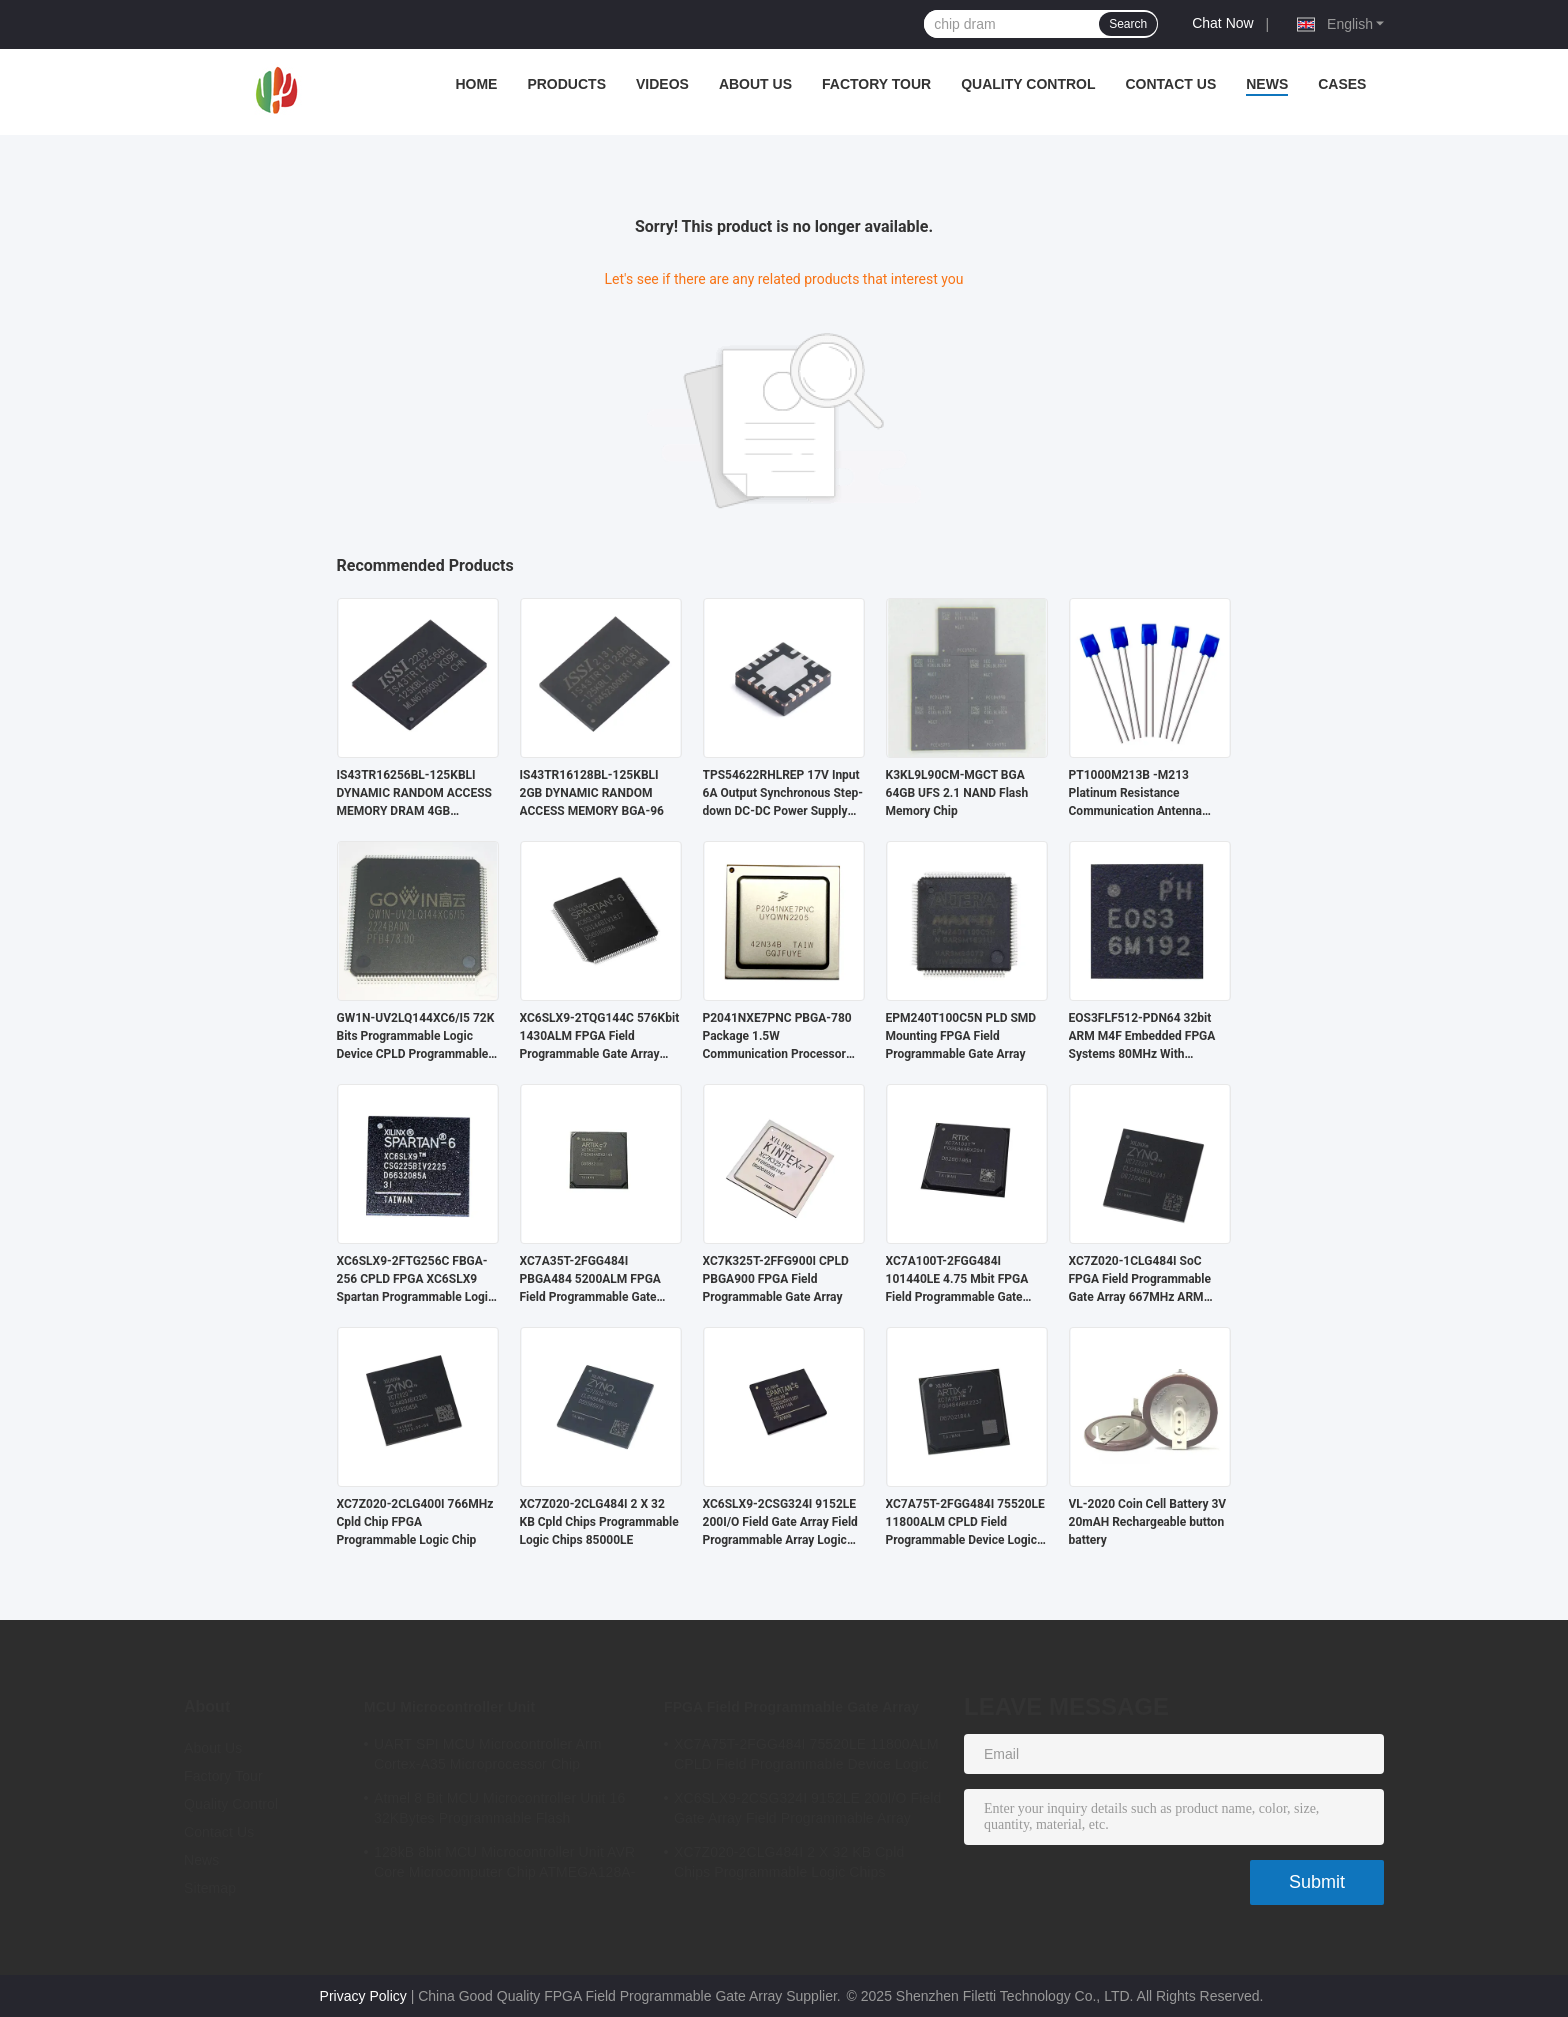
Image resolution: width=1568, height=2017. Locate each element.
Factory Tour (876, 84)
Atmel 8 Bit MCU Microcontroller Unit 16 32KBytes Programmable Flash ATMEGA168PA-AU (499, 1811)
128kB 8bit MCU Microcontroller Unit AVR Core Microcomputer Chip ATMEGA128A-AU (505, 1865)
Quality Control (1028, 84)
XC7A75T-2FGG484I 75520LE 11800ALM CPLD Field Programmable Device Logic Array (965, 1523)
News (1267, 84)
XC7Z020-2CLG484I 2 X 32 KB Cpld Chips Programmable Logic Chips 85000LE (599, 1522)
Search (1128, 24)
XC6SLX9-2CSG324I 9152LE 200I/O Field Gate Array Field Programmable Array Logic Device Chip (780, 1523)
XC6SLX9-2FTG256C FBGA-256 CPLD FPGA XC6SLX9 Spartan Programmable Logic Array (416, 1280)
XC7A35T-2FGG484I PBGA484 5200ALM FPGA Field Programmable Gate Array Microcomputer (590, 1280)
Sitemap (210, 1888)
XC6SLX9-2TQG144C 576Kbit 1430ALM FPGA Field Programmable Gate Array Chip (600, 1037)
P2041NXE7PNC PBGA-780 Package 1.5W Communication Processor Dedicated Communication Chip (777, 1037)
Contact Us (1170, 84)
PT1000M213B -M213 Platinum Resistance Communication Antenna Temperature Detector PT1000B (1135, 794)
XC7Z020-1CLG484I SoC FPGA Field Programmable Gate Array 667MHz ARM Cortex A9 (1140, 1280)
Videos (662, 84)
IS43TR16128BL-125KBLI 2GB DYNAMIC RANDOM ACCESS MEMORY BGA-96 (592, 793)
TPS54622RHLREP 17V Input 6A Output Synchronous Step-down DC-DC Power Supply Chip (783, 794)
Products (566, 84)
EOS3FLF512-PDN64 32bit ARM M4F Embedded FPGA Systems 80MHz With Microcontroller (1142, 1037)
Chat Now (1222, 23)
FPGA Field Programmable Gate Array (791, 1707)
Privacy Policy (363, 1996)
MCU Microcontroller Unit (449, 1707)
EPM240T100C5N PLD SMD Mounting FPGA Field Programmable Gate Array (961, 1036)
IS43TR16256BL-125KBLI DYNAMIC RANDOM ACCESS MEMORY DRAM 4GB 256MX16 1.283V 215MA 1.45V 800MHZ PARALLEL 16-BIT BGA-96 (414, 794)
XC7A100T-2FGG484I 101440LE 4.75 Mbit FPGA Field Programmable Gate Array (957, 1280)
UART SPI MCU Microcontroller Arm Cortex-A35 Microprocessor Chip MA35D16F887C (488, 1757)
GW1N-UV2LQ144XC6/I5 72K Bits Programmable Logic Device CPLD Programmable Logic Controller (416, 1037)
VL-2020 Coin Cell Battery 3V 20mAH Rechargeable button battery (1148, 1522)
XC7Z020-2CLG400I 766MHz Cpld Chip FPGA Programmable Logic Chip (415, 1522)
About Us (755, 84)
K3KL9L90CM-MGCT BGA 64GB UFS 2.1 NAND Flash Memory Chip (957, 793)
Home (476, 84)
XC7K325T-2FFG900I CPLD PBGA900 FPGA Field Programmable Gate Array (776, 1279)
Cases (1342, 84)
